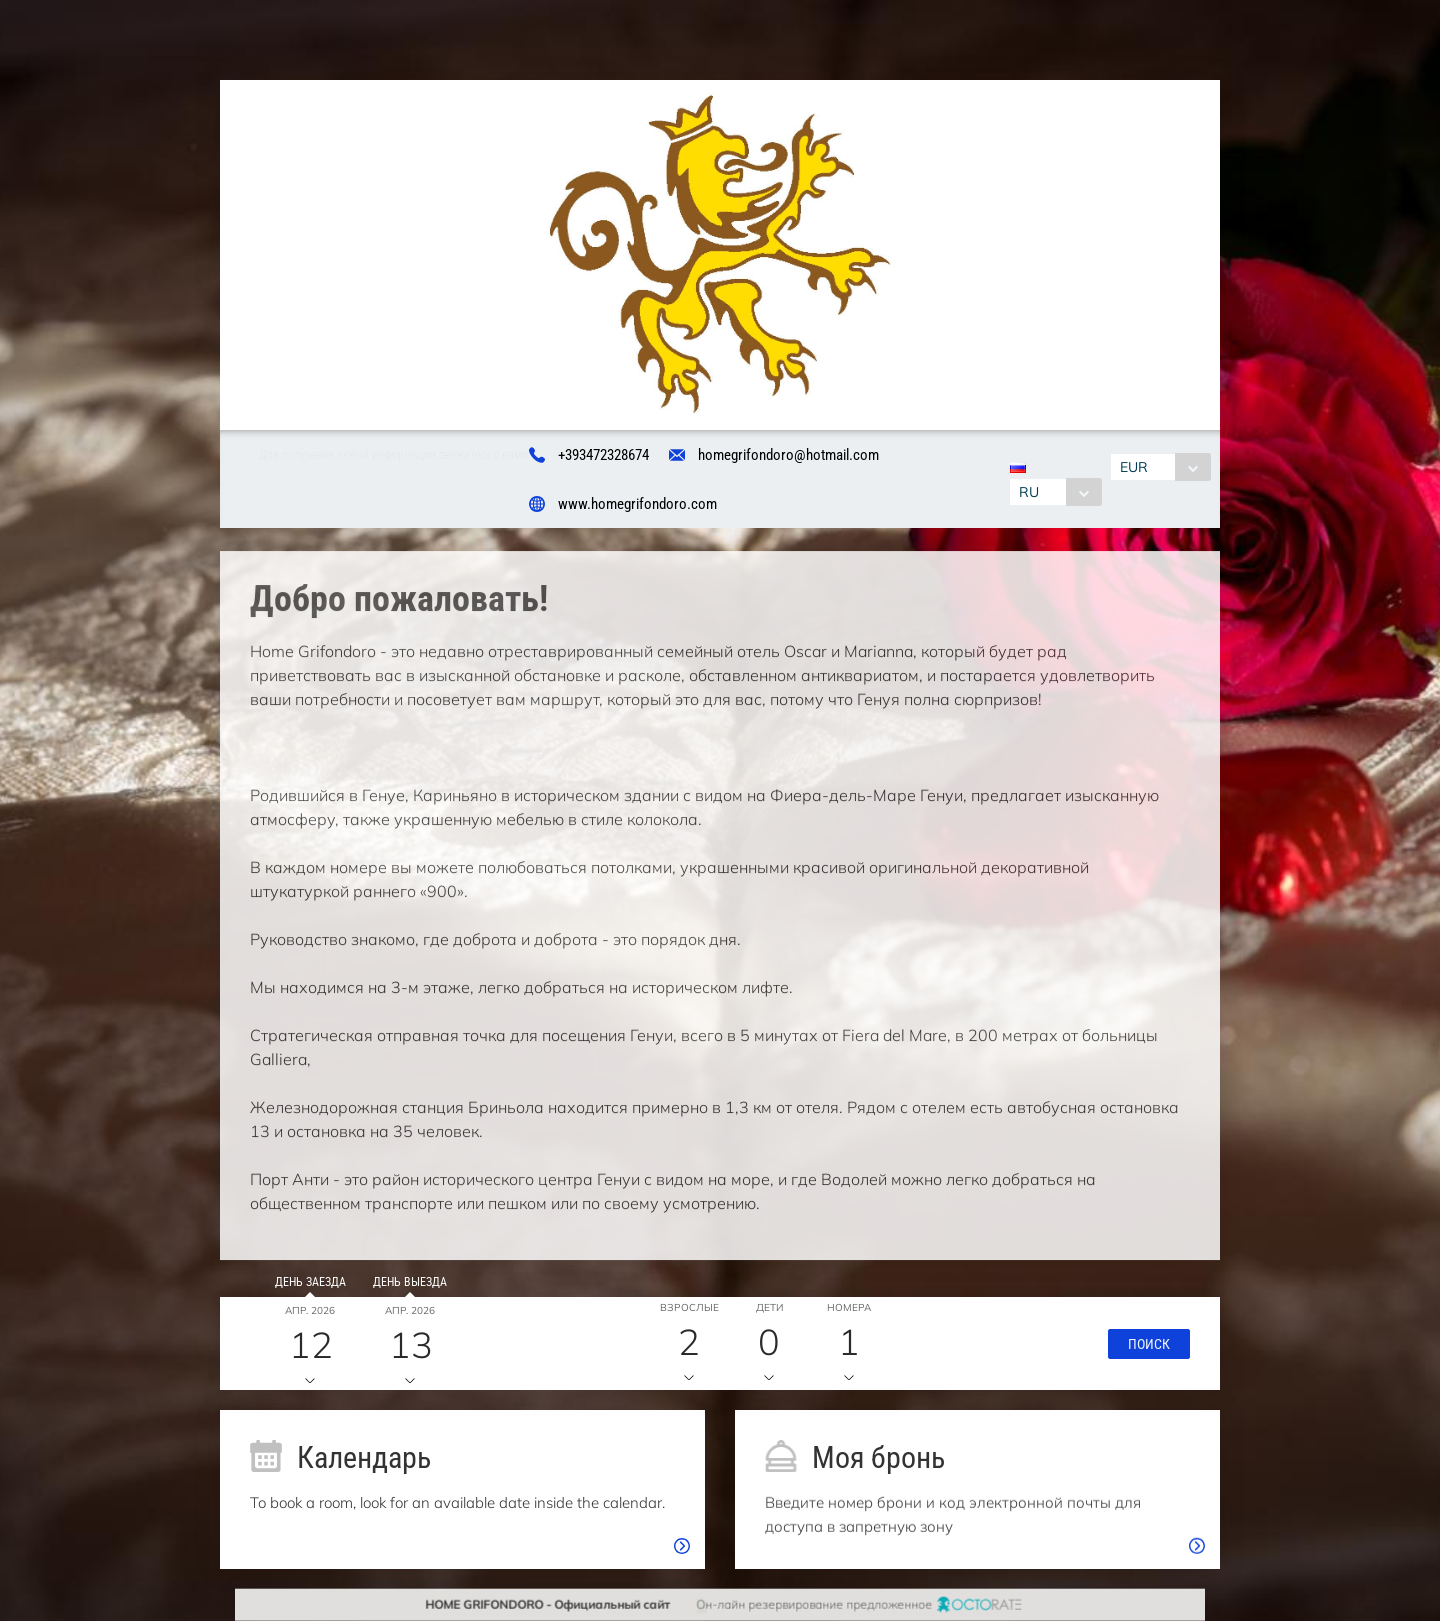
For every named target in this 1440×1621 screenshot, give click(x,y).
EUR (1138, 467)
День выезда (404, 1289)
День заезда (303, 1289)
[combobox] (1051, 492)
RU (1025, 492)
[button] (1143, 1350)
